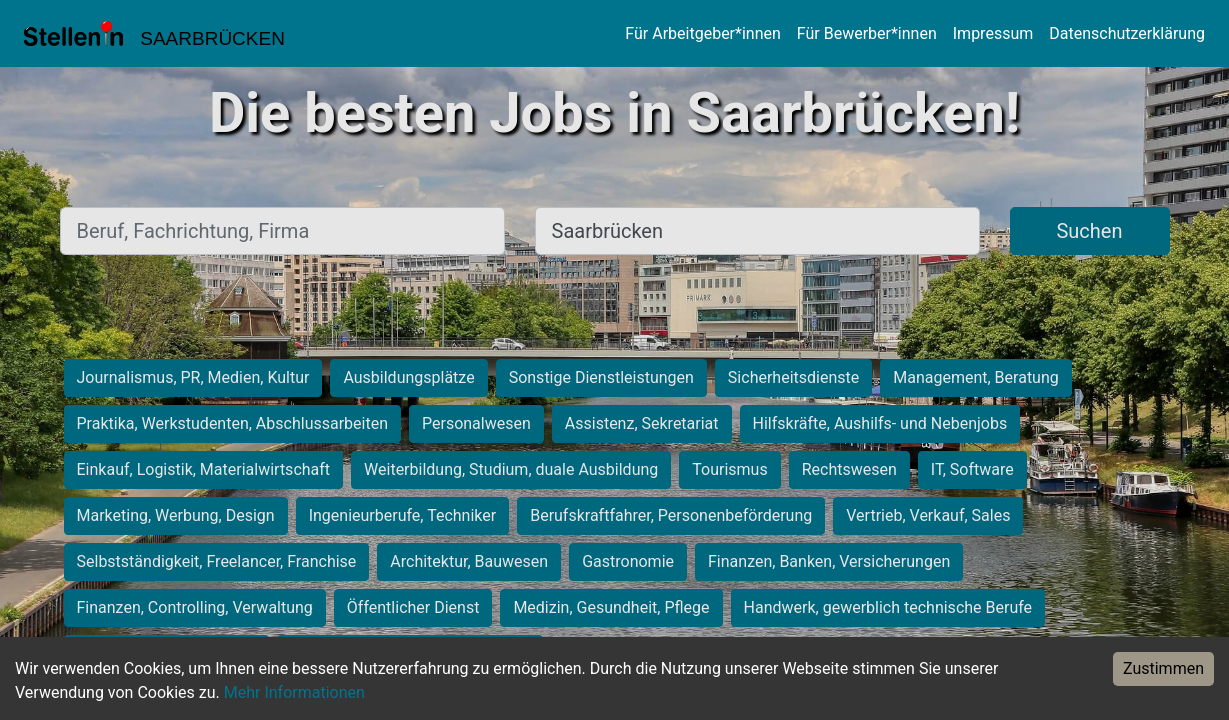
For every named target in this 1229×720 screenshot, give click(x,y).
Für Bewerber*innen (867, 33)
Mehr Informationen (294, 692)
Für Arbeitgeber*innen (702, 33)
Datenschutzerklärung (1127, 33)
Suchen (1089, 231)
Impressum (993, 33)
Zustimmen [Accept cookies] (1163, 668)
